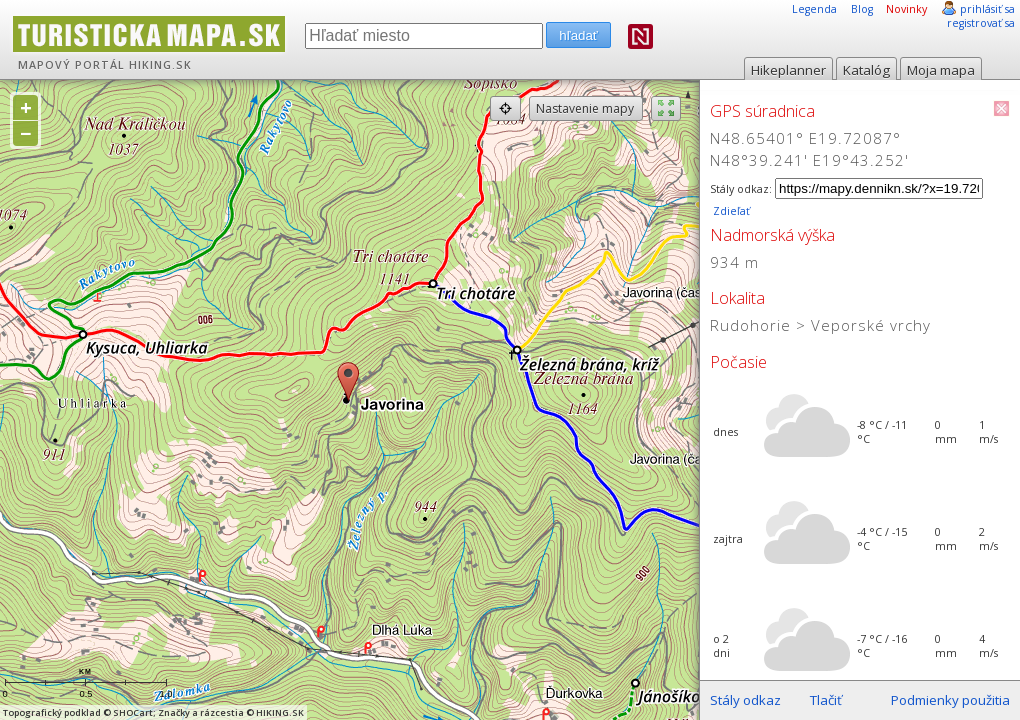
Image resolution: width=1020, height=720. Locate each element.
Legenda (814, 9)
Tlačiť (826, 700)
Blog (862, 9)
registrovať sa (981, 23)
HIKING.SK (160, 65)
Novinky (906, 9)
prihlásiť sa (987, 9)
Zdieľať (730, 211)
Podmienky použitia (950, 700)
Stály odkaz (745, 700)
